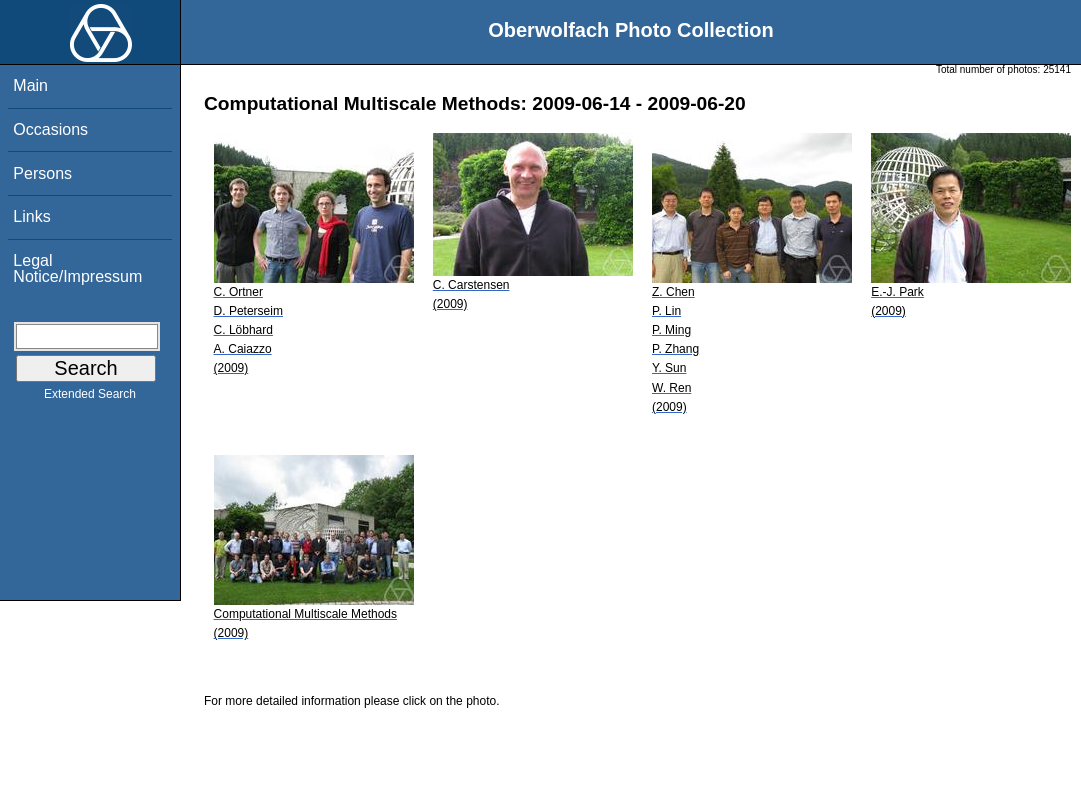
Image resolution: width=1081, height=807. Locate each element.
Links (31, 216)
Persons (42, 173)
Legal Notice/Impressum (77, 268)
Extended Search (90, 398)
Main (30, 85)
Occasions (50, 129)
